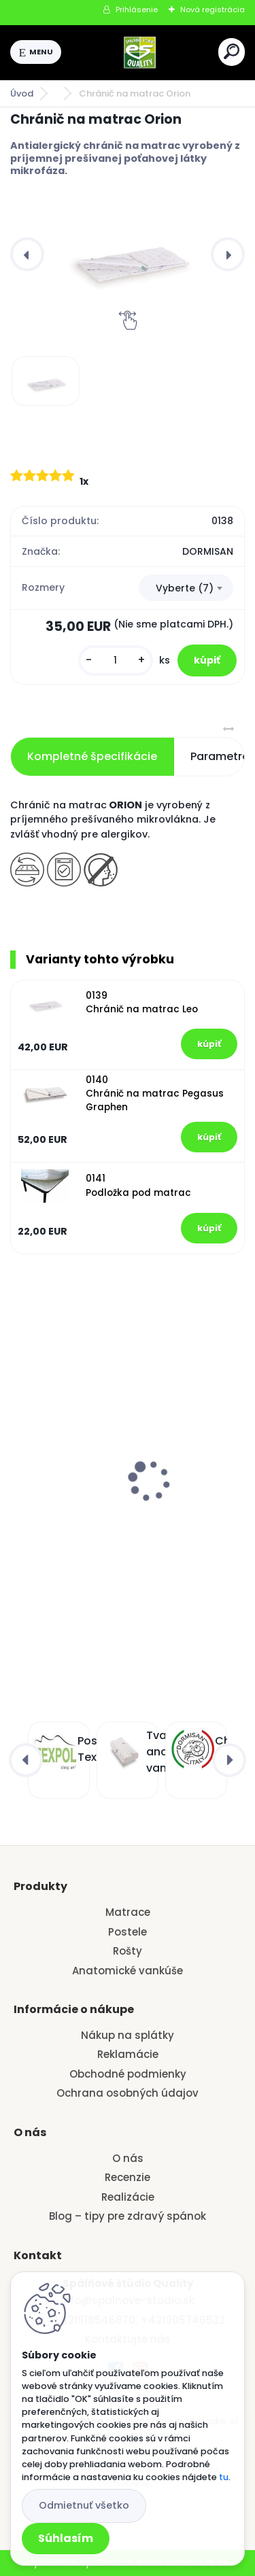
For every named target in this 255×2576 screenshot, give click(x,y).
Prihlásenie (137, 9)
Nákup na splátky (127, 2035)
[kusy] (115, 660)
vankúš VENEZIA (59, 1456)
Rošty (127, 1951)
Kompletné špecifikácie (92, 756)
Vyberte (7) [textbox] (185, 588)
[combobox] (186, 588)
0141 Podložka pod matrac (138, 1185)
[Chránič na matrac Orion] (127, 254)
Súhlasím (65, 2538)
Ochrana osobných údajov (127, 2093)
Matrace (127, 1912)
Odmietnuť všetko (84, 2505)
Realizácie (127, 2197)
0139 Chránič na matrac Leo (142, 1002)
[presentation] (27, 254)
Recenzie (127, 2177)
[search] (231, 51)
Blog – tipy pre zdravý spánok (127, 2216)
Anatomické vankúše (127, 1970)
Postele (127, 1932)
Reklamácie (127, 2054)
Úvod (21, 93)
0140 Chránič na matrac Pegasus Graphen (155, 1094)
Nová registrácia (212, 9)
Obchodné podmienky (127, 2074)
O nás (127, 2158)
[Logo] (140, 52)
